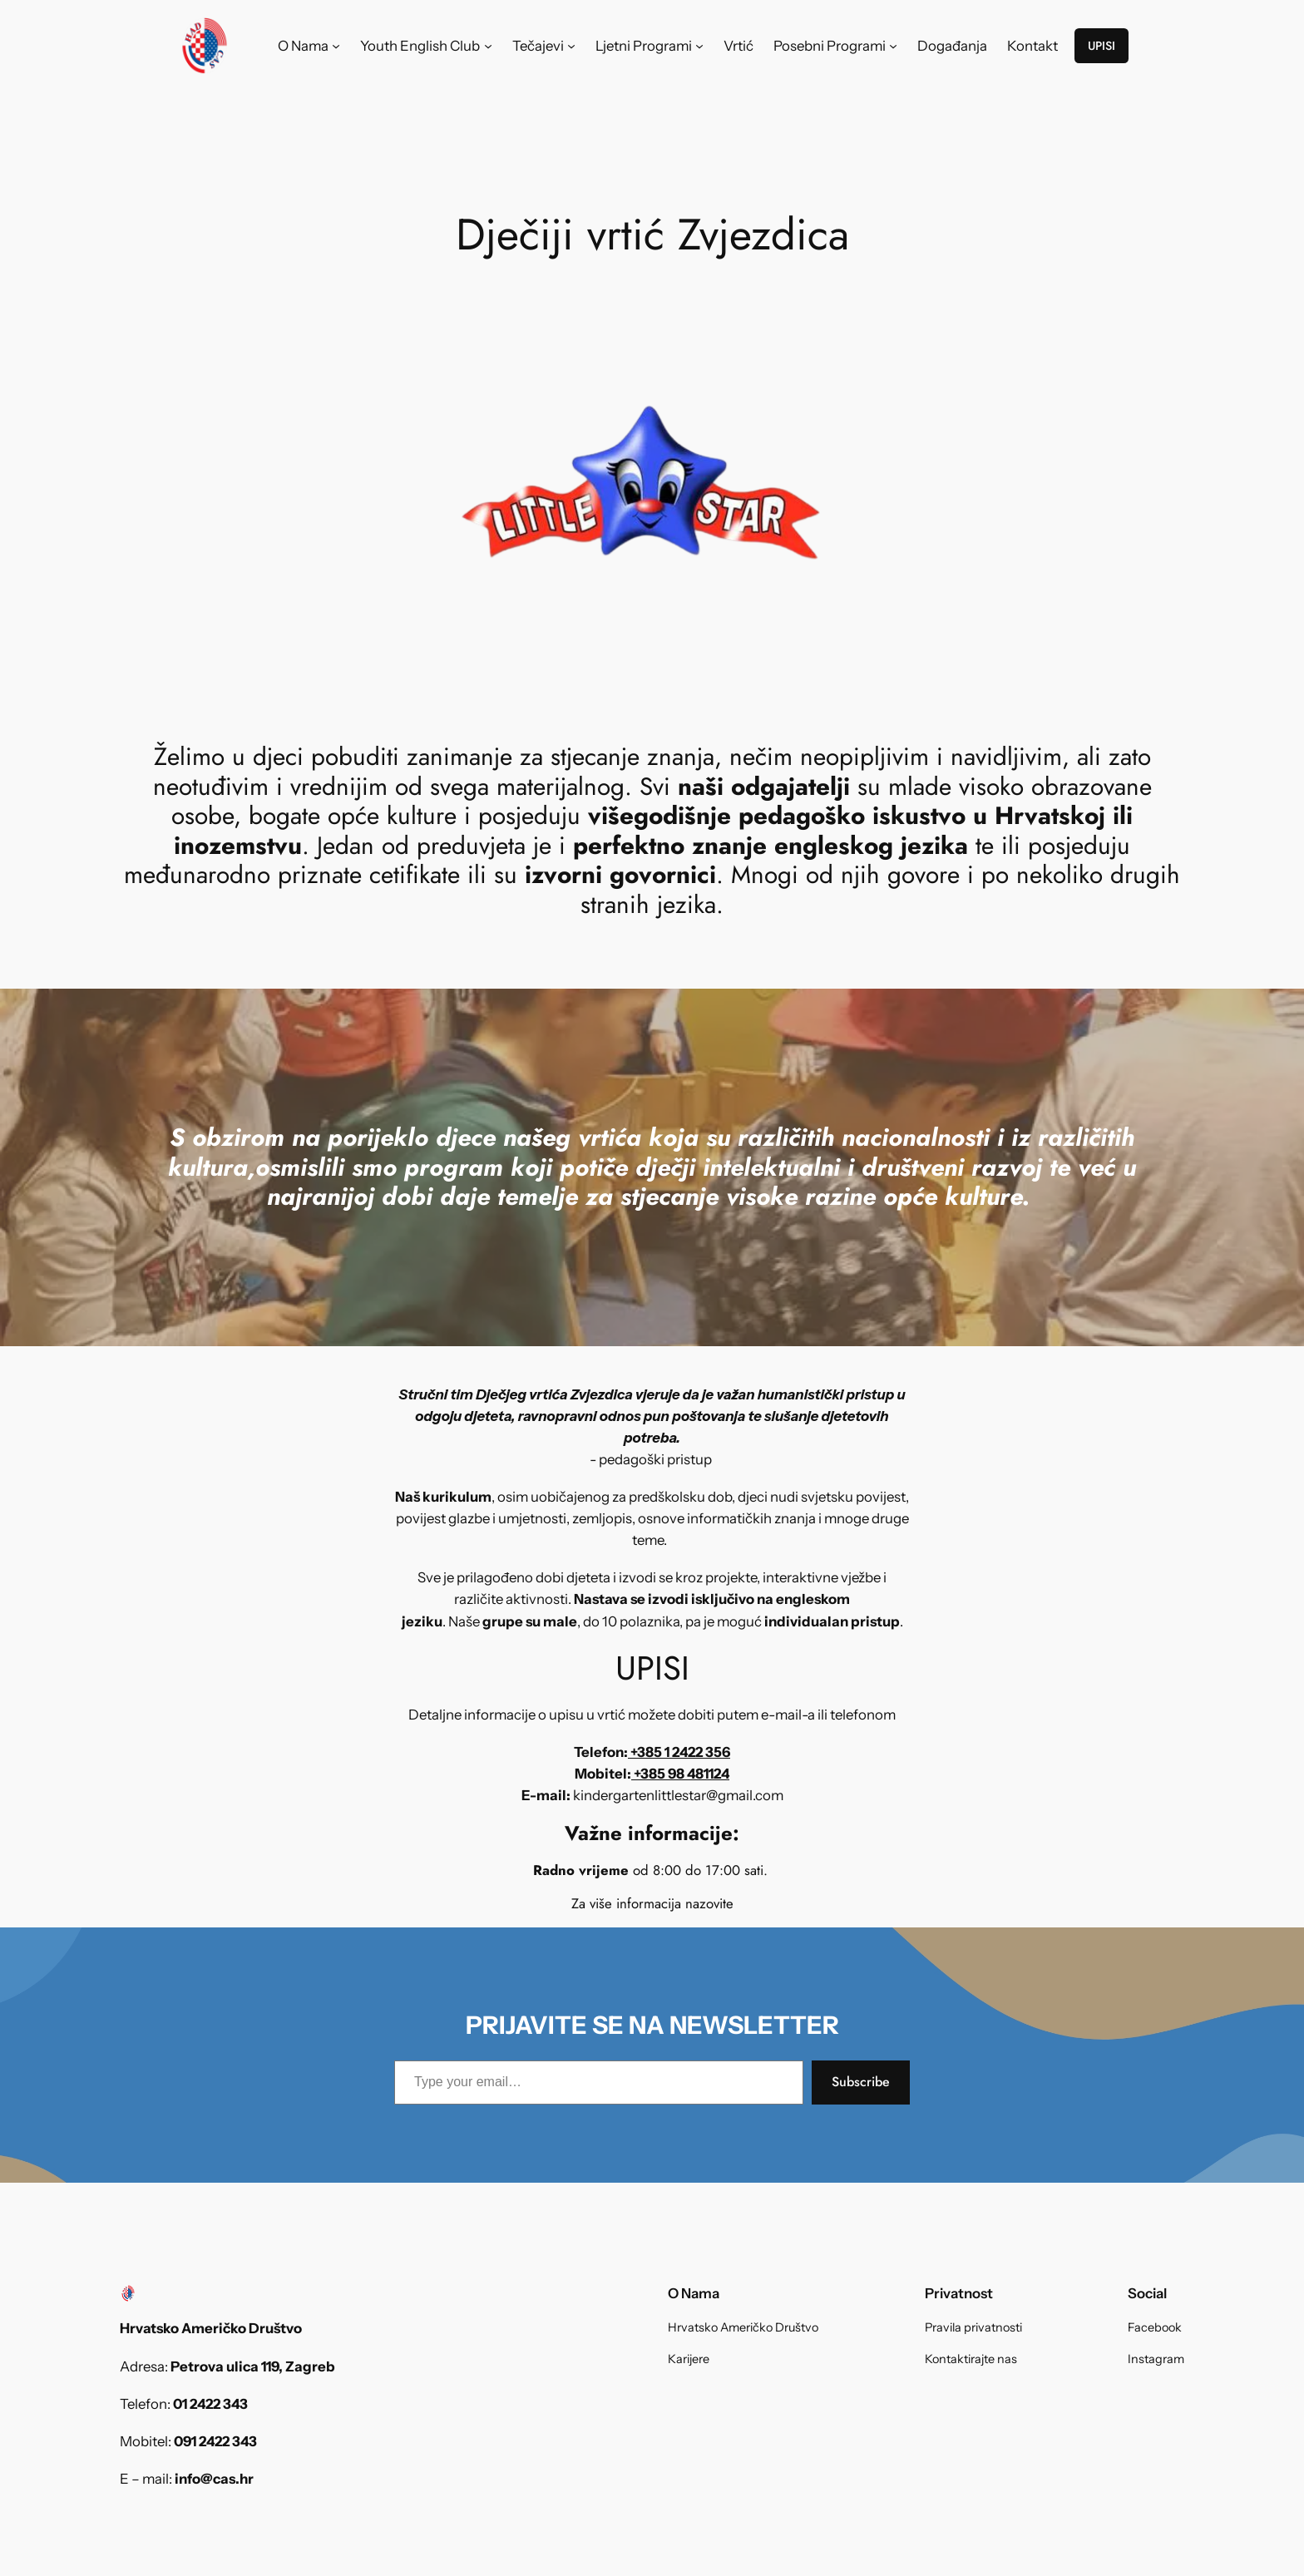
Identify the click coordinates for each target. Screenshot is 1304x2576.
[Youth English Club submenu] (488, 46)
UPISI (1101, 45)
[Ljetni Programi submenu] (699, 46)
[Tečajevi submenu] (571, 46)
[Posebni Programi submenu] (893, 46)
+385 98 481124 (680, 1773)
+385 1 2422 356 (679, 1752)
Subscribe (861, 2081)
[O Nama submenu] (336, 46)
